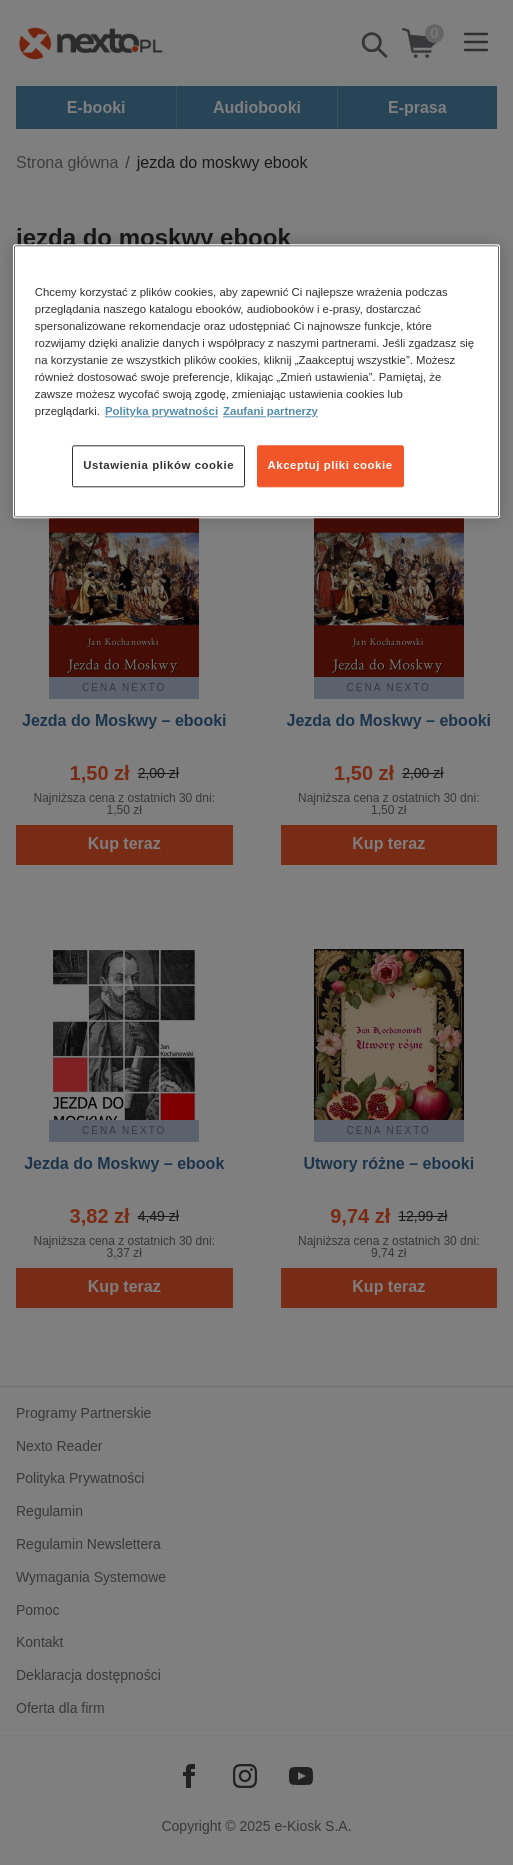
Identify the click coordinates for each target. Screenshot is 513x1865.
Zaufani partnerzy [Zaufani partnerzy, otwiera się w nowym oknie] (270, 412)
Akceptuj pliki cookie (330, 466)
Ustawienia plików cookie (158, 466)
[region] (256, 381)
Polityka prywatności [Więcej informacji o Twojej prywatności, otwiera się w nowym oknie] (161, 412)
